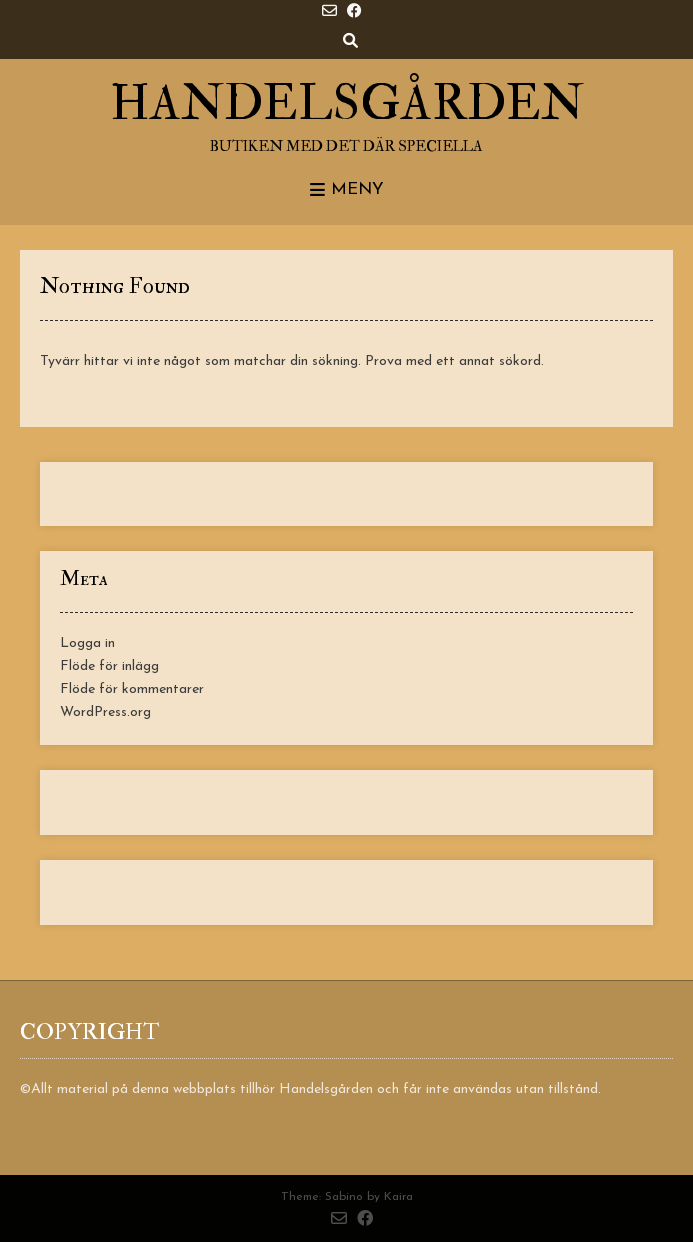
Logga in (87, 643)
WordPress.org (105, 712)
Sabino (344, 1197)
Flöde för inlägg (109, 666)
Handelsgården (347, 104)
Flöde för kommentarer (132, 689)
